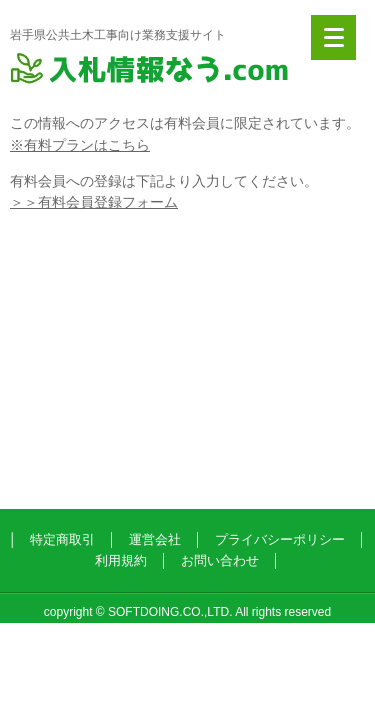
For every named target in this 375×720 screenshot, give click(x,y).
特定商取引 (62, 539)
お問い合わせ (220, 560)
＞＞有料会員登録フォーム (94, 202)
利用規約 (121, 560)
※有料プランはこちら (80, 145)
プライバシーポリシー (280, 539)
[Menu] (333, 37)
